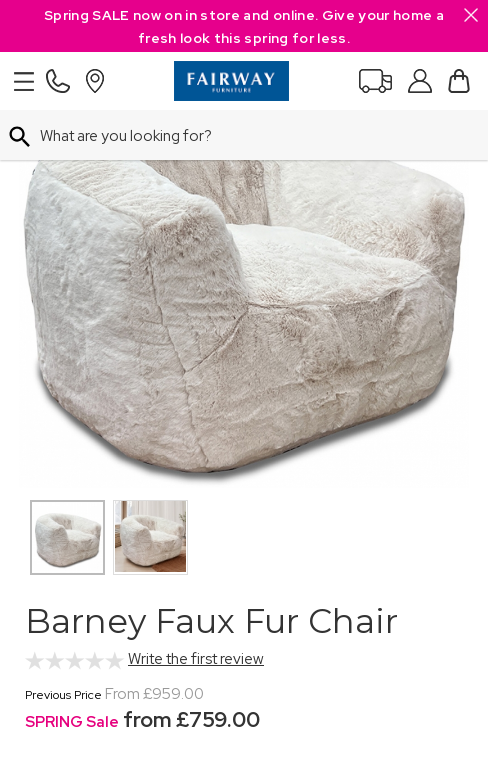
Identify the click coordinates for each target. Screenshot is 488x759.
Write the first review (196, 659)
